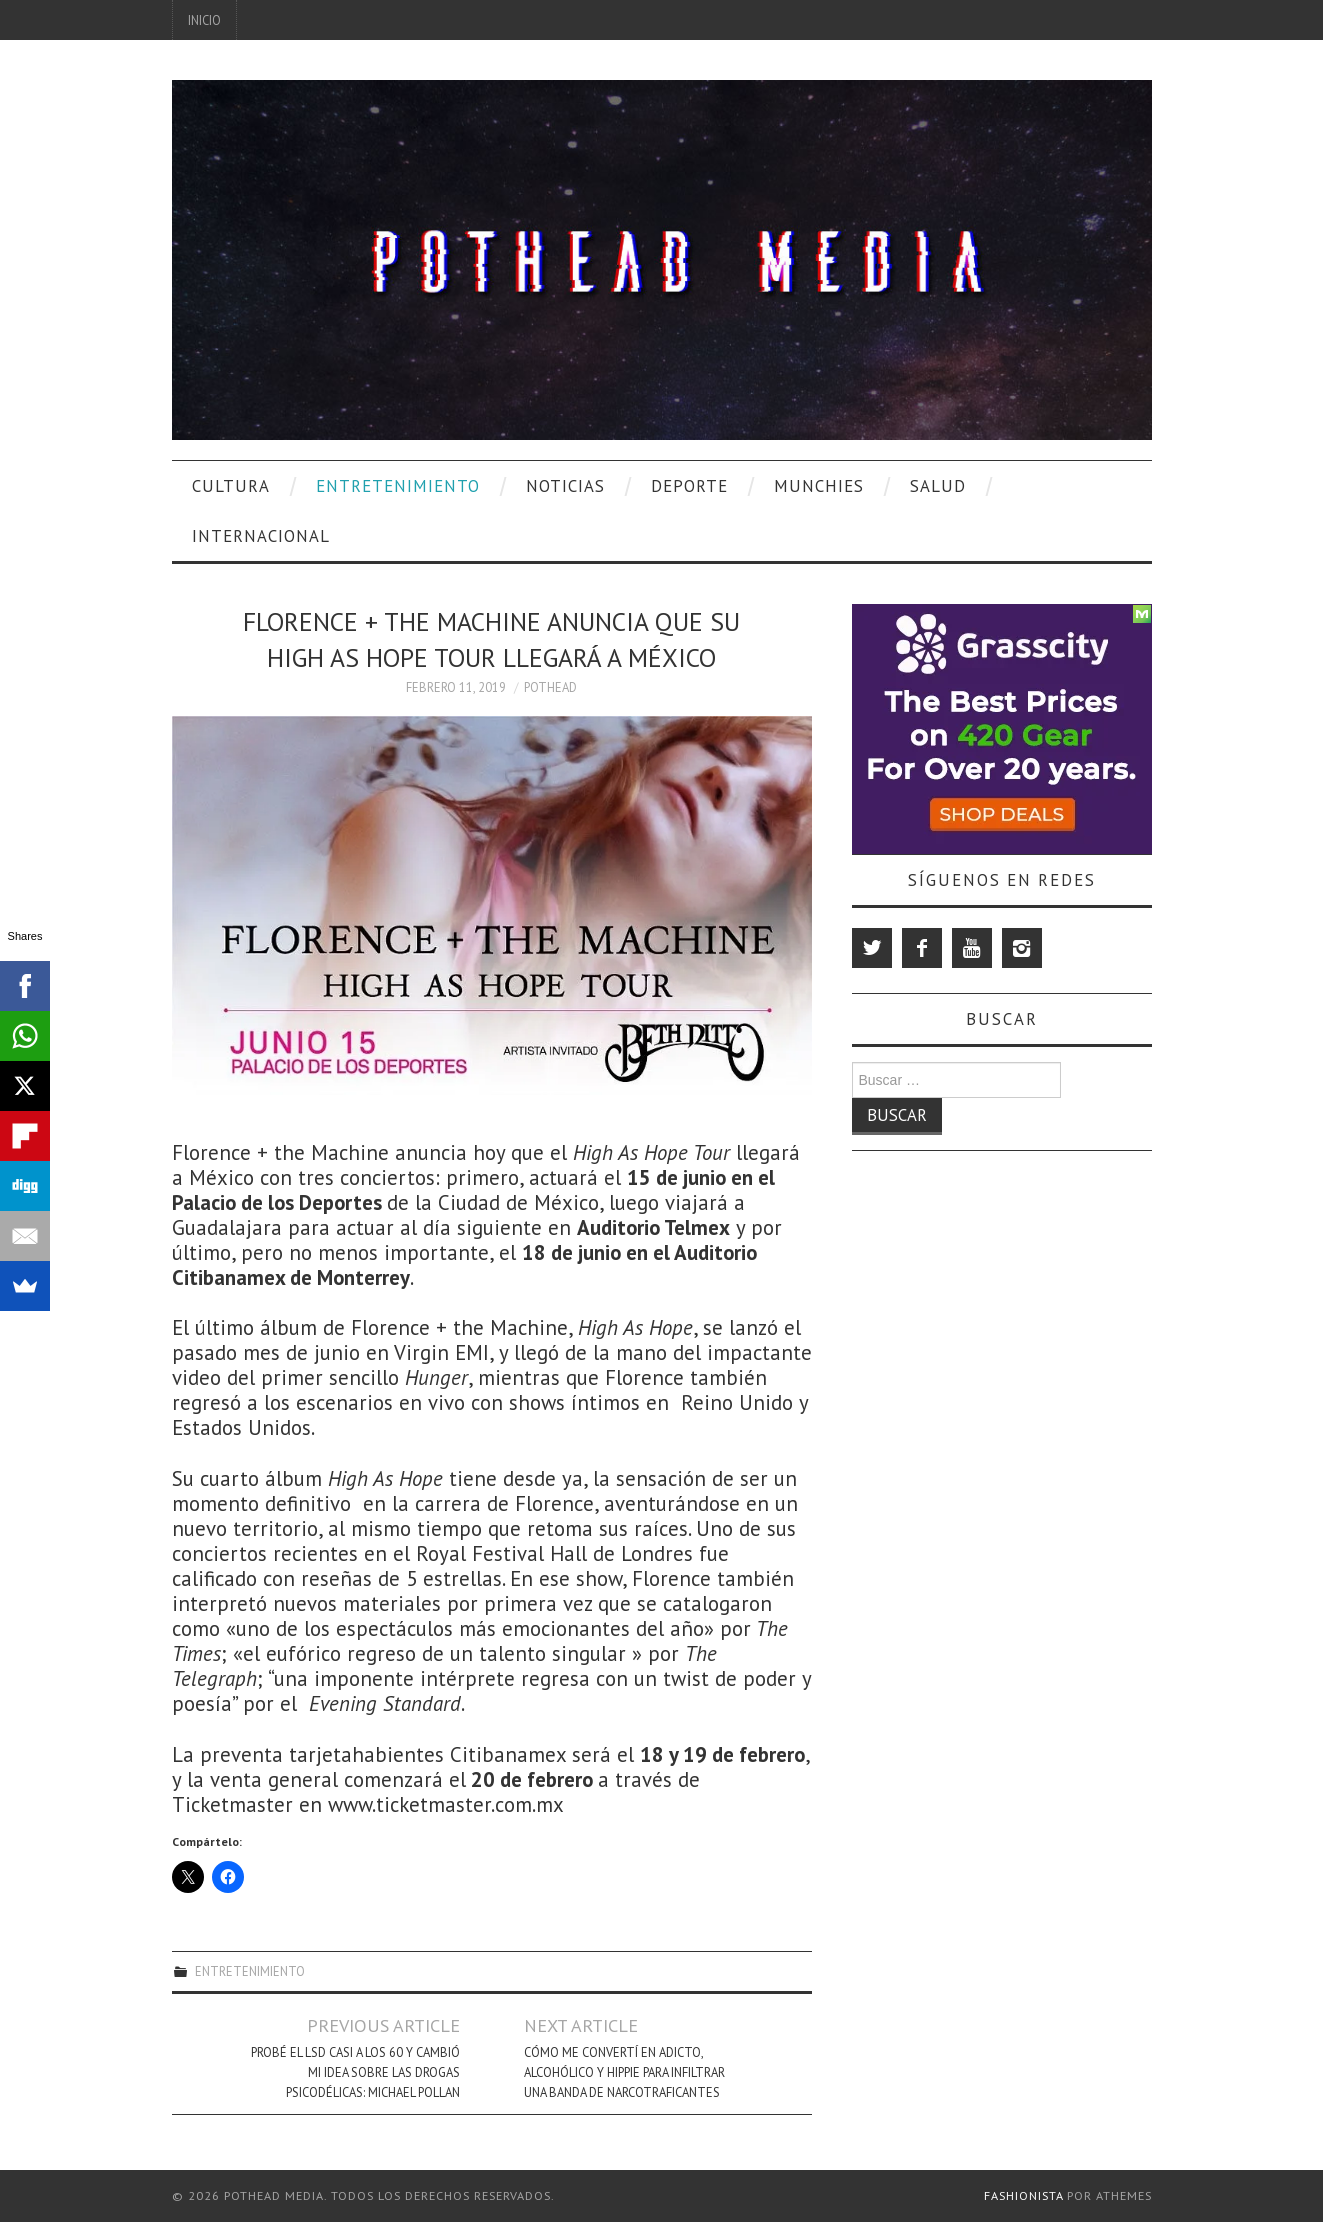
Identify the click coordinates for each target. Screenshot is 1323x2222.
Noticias (565, 486)
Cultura (231, 486)
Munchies (819, 486)
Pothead (550, 687)
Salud (938, 486)
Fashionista (1023, 2195)
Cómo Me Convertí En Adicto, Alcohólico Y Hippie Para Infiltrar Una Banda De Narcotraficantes (624, 2072)
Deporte (689, 486)
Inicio (204, 20)
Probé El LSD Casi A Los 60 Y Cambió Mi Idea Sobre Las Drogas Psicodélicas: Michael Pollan (355, 2072)
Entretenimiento (398, 486)
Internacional (261, 536)
